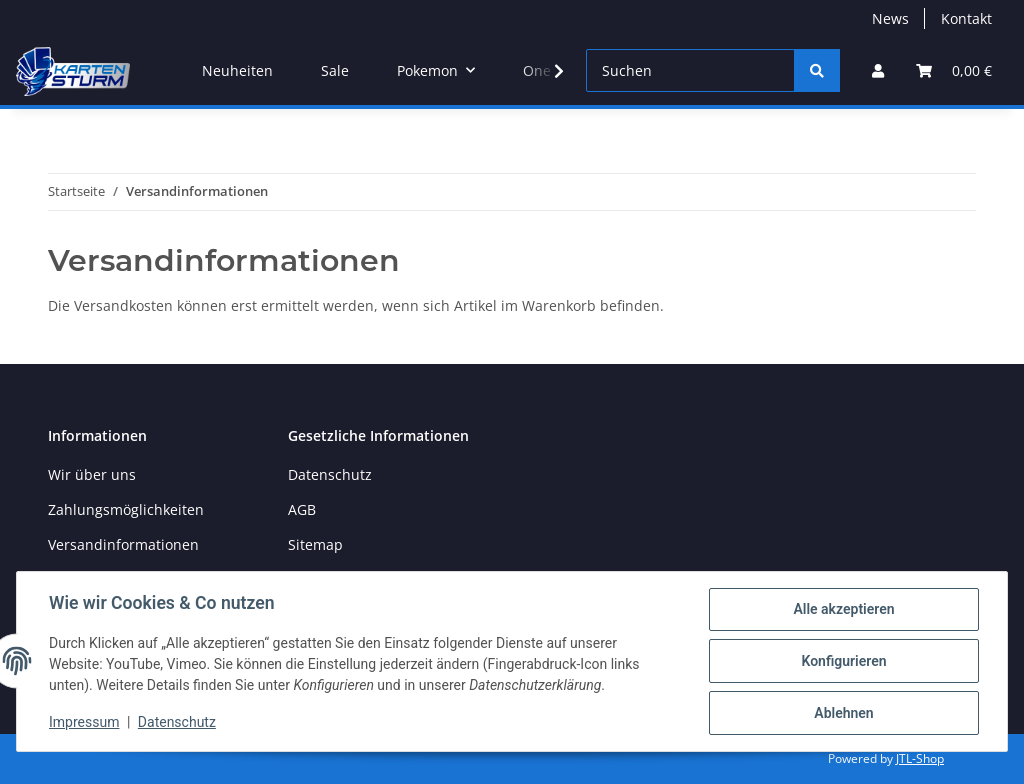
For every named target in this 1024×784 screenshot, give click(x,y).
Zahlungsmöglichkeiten (126, 509)
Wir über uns (92, 474)
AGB (302, 509)
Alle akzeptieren (843, 609)
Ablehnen (843, 713)
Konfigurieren (843, 661)
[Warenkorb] (954, 70)
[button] (878, 70)
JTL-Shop (920, 758)
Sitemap (315, 544)
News (890, 18)
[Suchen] (690, 70)
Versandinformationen (123, 544)
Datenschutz (330, 474)
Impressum (84, 722)
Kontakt (966, 18)
